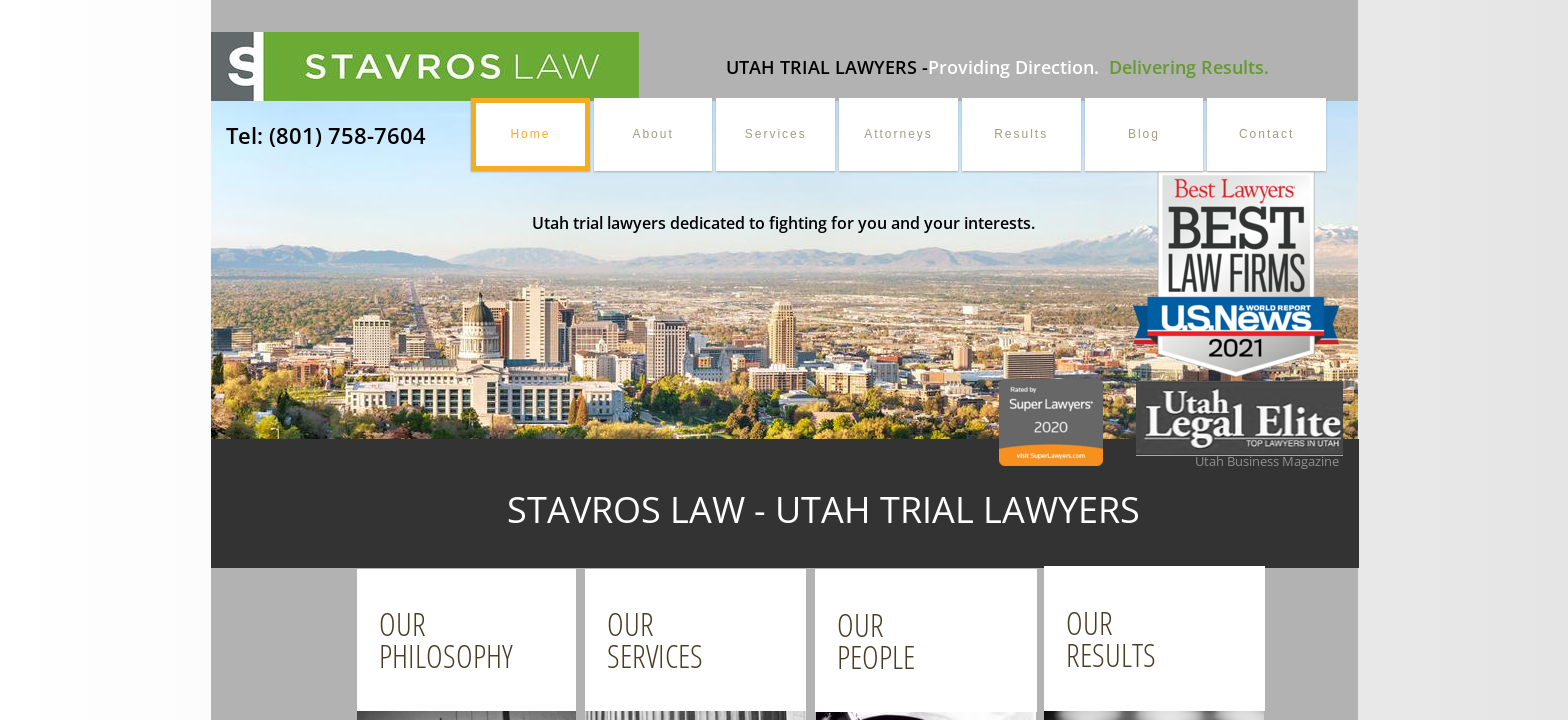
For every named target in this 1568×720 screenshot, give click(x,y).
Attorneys (898, 134)
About (652, 134)
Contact (1266, 134)
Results (1021, 134)
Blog (1144, 134)
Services (776, 134)
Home (530, 134)
